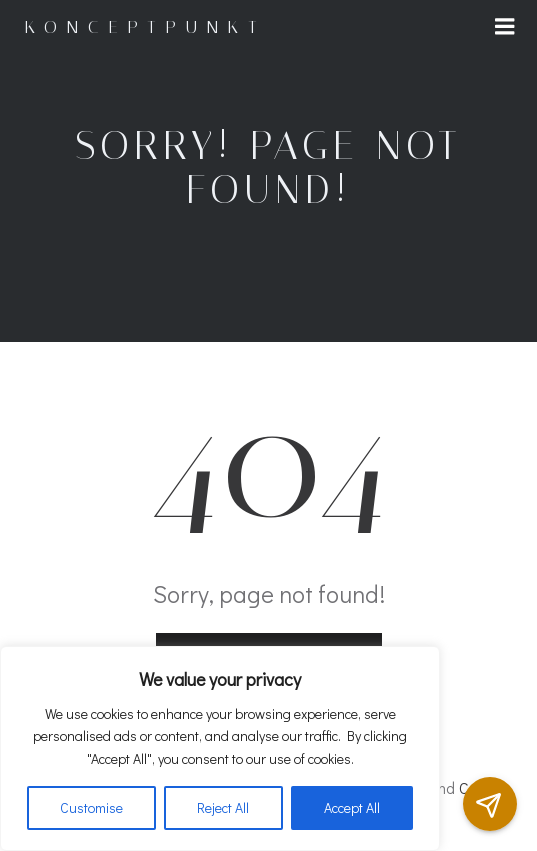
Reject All (223, 807)
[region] (220, 748)
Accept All (352, 807)
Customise (91, 807)
